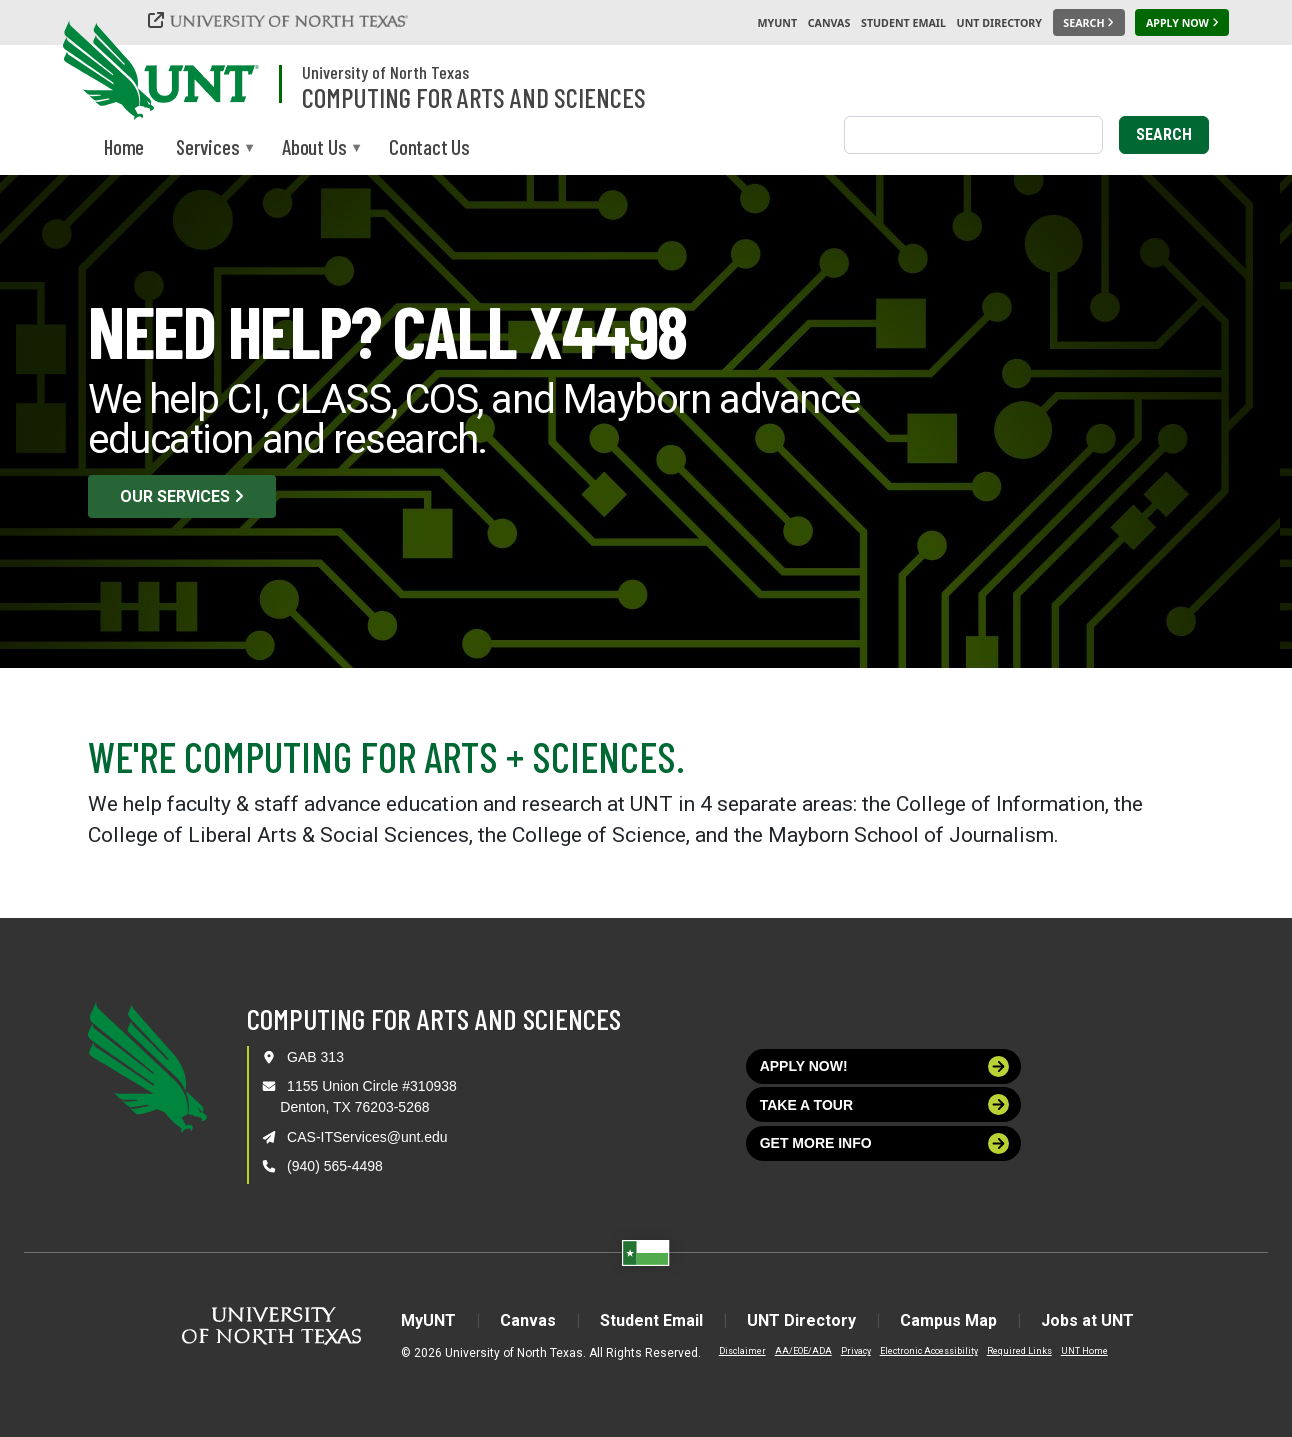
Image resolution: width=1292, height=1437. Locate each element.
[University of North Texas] (281, 22)
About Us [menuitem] (314, 148)
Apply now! (885, 1066)
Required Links (1019, 1351)
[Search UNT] (1089, 23)
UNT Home (1084, 1351)
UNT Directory (999, 23)
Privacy (856, 1351)
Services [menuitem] (207, 148)
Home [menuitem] (124, 146)
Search (1164, 134)
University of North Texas (385, 72)
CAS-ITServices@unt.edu (367, 1137)
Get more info (885, 1143)
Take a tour (885, 1104)
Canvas (829, 23)
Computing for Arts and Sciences (474, 97)
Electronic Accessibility (929, 1351)
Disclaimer (742, 1351)
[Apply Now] (1182, 23)
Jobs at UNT (1087, 1320)
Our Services (182, 496)
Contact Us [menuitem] (429, 146)
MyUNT (777, 23)
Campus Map (948, 1320)
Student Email (903, 23)
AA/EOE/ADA (803, 1351)
